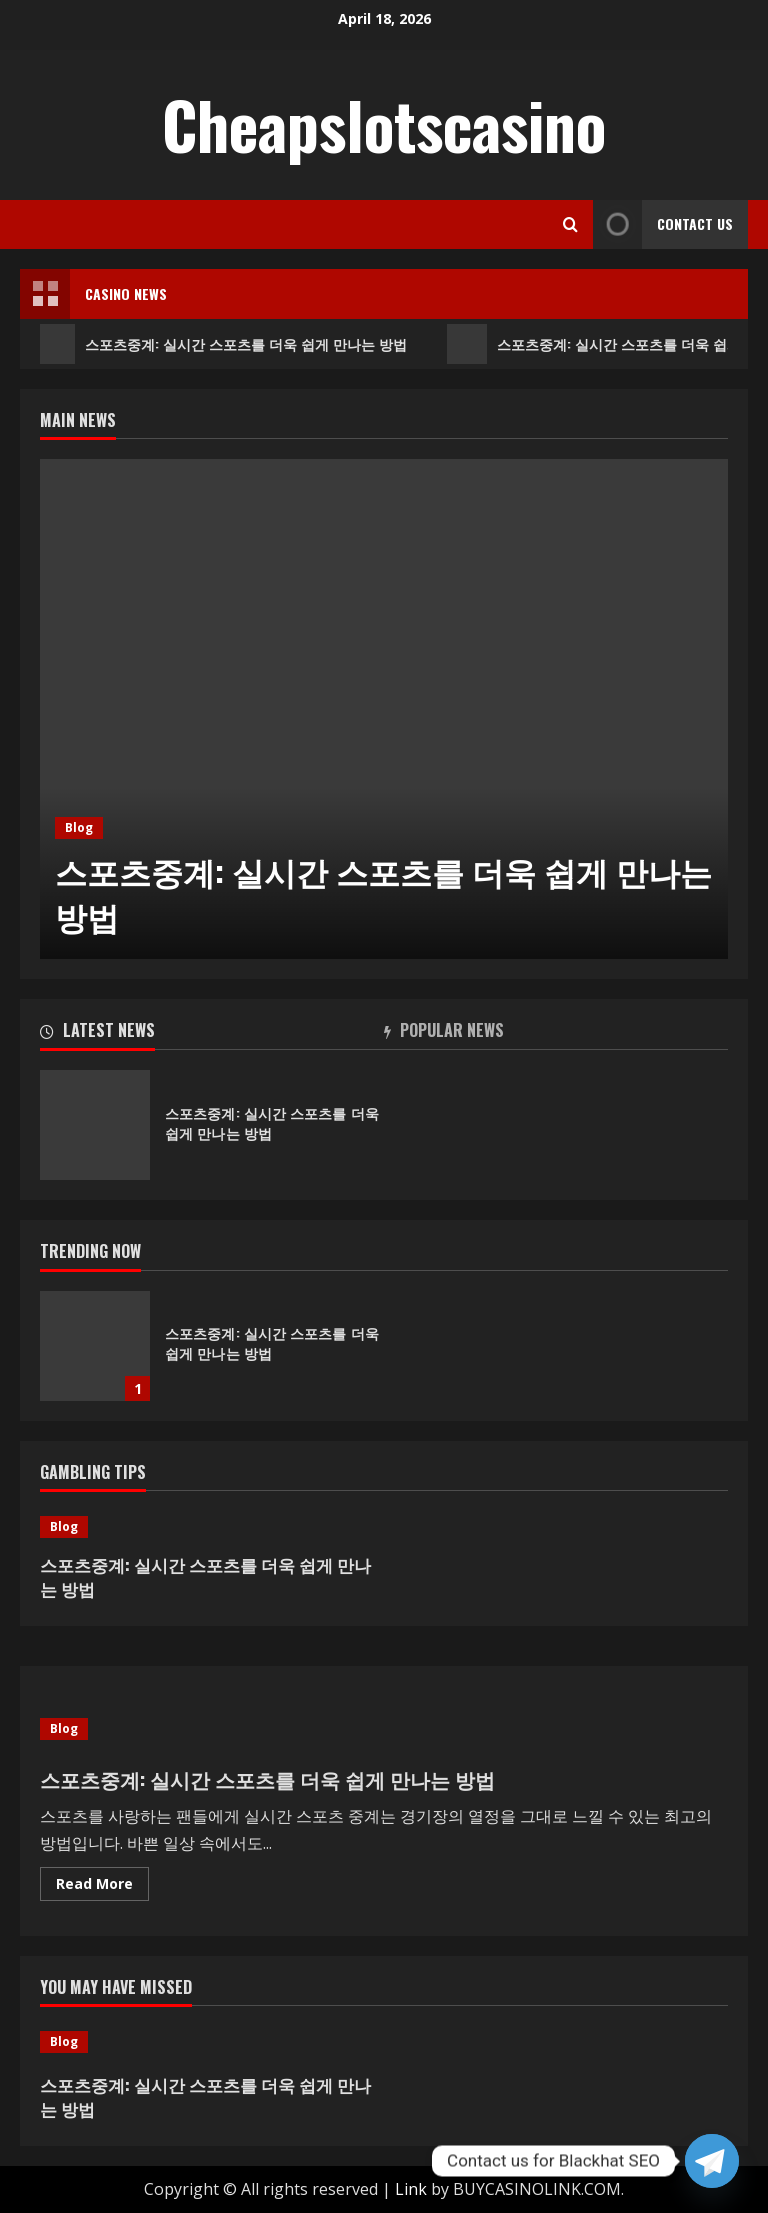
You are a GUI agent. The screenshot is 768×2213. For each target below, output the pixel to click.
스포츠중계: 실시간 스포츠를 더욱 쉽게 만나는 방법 (224, 344)
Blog (79, 827)
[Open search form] (570, 224)
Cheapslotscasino (384, 124)
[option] (384, 709)
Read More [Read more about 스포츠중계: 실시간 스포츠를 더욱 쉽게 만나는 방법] (102, 1887)
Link (411, 2189)
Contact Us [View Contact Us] (663, 224)
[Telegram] (712, 2161)
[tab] (212, 1034)
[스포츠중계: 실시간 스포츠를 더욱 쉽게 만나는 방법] (384, 709)
